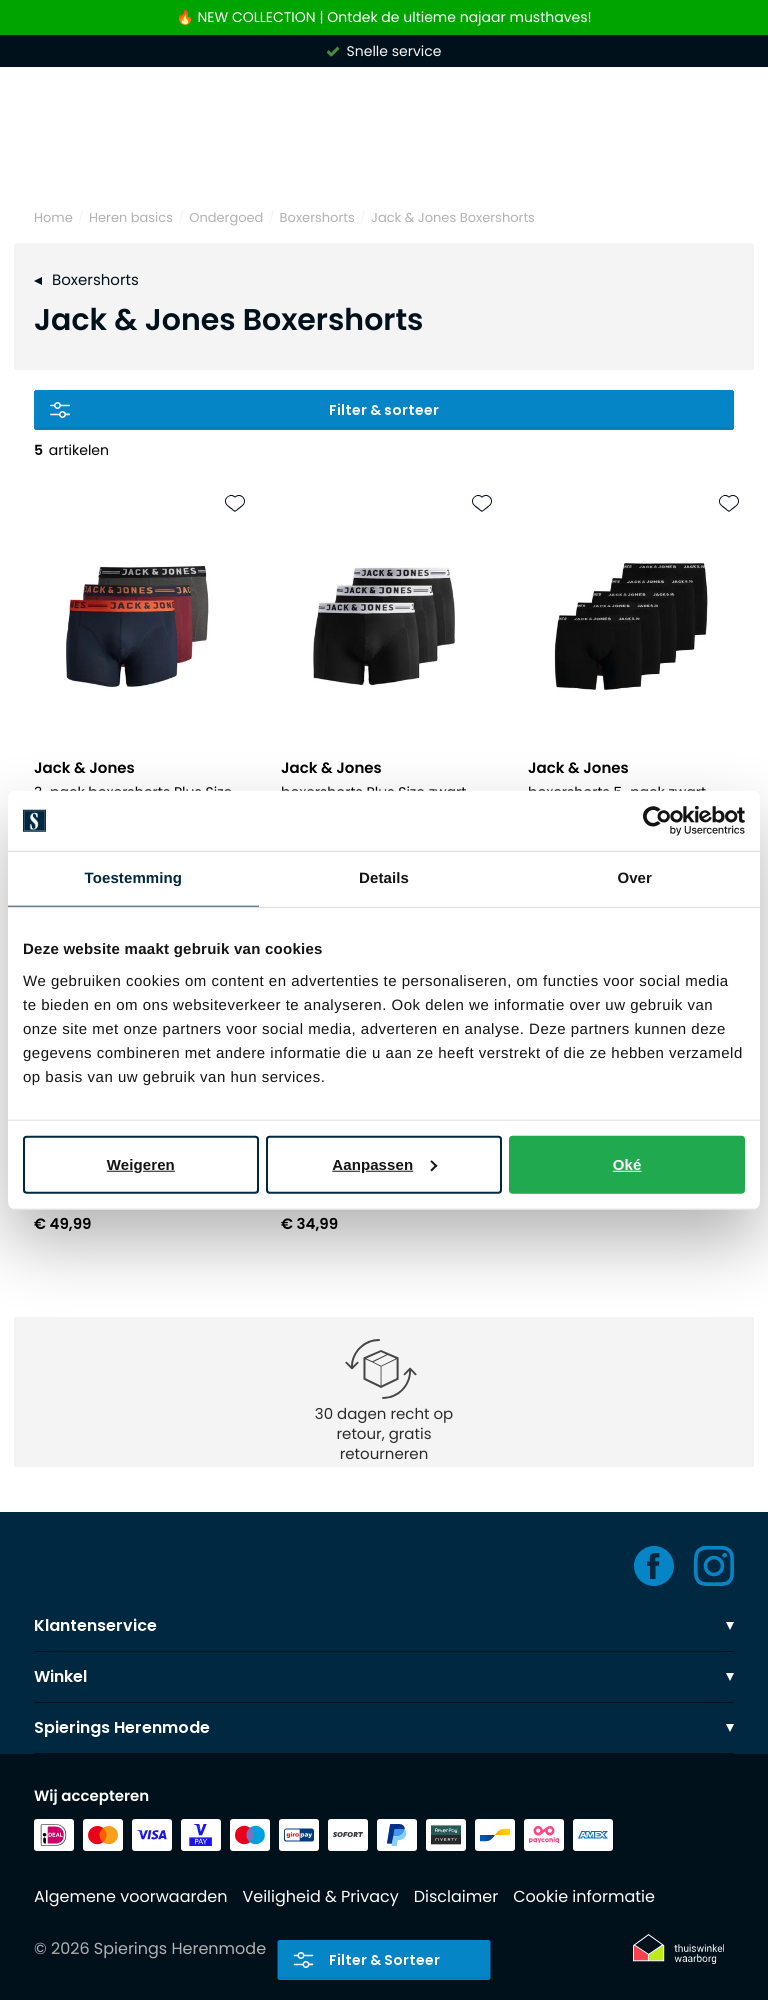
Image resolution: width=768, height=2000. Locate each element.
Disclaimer (456, 1896)
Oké (627, 1163)
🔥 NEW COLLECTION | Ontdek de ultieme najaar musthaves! (383, 17)
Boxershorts (317, 217)
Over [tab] (634, 878)
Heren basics (131, 217)
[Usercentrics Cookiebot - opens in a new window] (657, 821)
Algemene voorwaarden (130, 1896)
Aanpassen (384, 1163)
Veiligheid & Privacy (320, 1896)
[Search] (384, 158)
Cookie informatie (584, 1896)
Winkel (384, 1676)
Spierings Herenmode (384, 1727)
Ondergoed (226, 217)
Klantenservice (384, 1625)
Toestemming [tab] (134, 878)
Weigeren (141, 1163)
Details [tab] (384, 878)
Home (53, 217)
